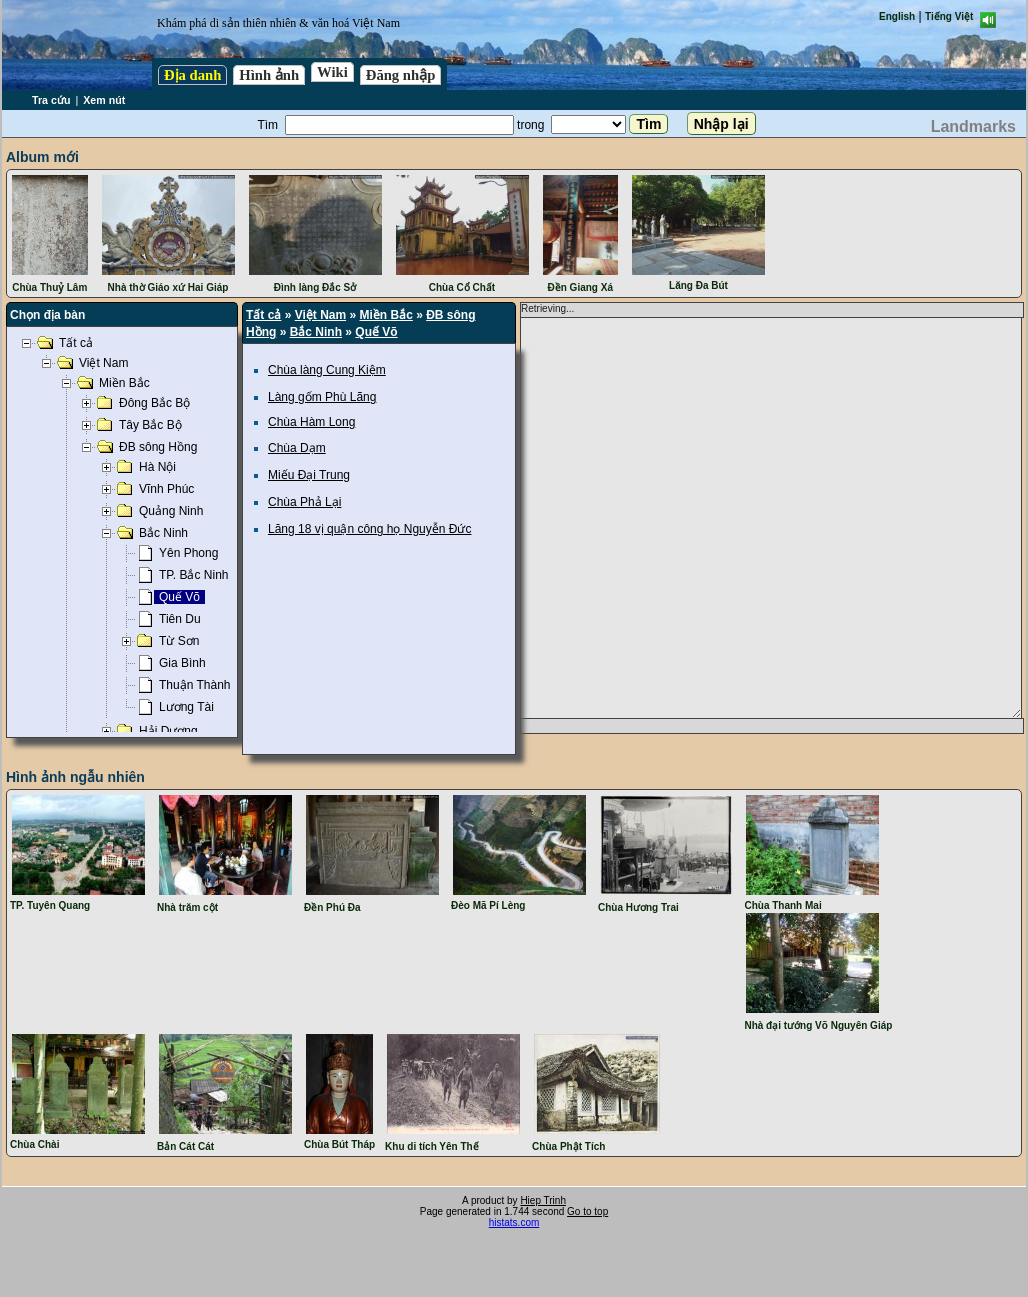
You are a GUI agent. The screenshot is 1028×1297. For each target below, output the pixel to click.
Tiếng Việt (949, 16)
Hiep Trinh (543, 1200)
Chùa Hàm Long (311, 422)
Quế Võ (376, 332)
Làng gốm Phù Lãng (322, 397)
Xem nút (104, 100)
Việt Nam (320, 315)
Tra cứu (51, 100)
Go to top (587, 1211)
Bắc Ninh (316, 332)
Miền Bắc (386, 315)
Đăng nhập (401, 75)
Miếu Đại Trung (309, 475)
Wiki (332, 72)
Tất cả (263, 315)
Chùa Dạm (297, 448)
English (897, 16)
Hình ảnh (269, 75)
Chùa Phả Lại (304, 502)
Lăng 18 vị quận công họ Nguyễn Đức (369, 529)
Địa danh (192, 75)
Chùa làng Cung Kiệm (327, 370)
